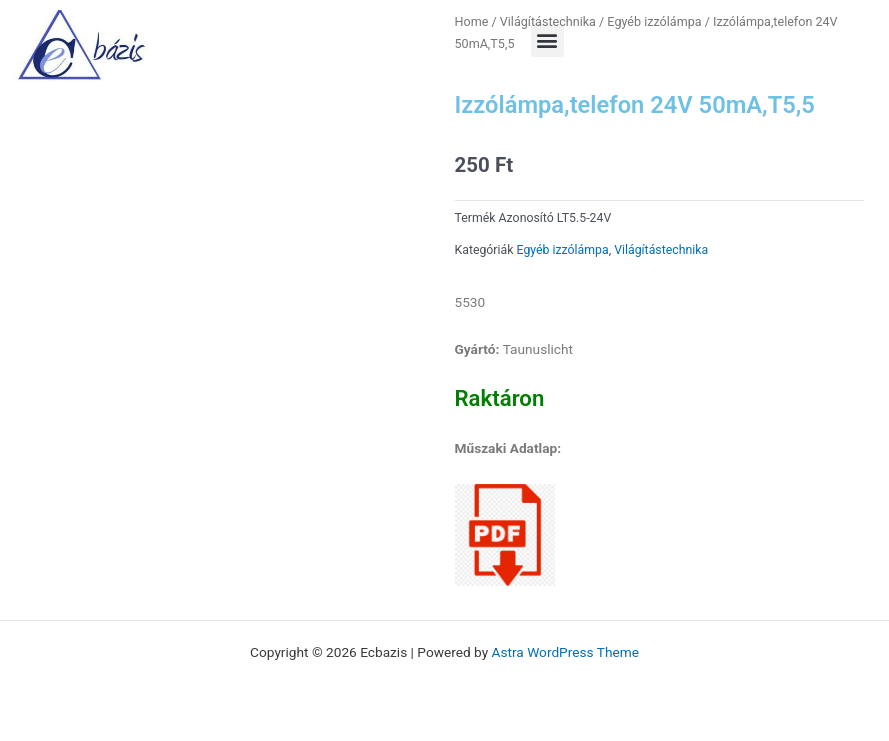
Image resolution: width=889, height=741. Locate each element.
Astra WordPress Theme (565, 652)
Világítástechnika (661, 250)
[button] (547, 40)
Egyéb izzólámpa (563, 250)
